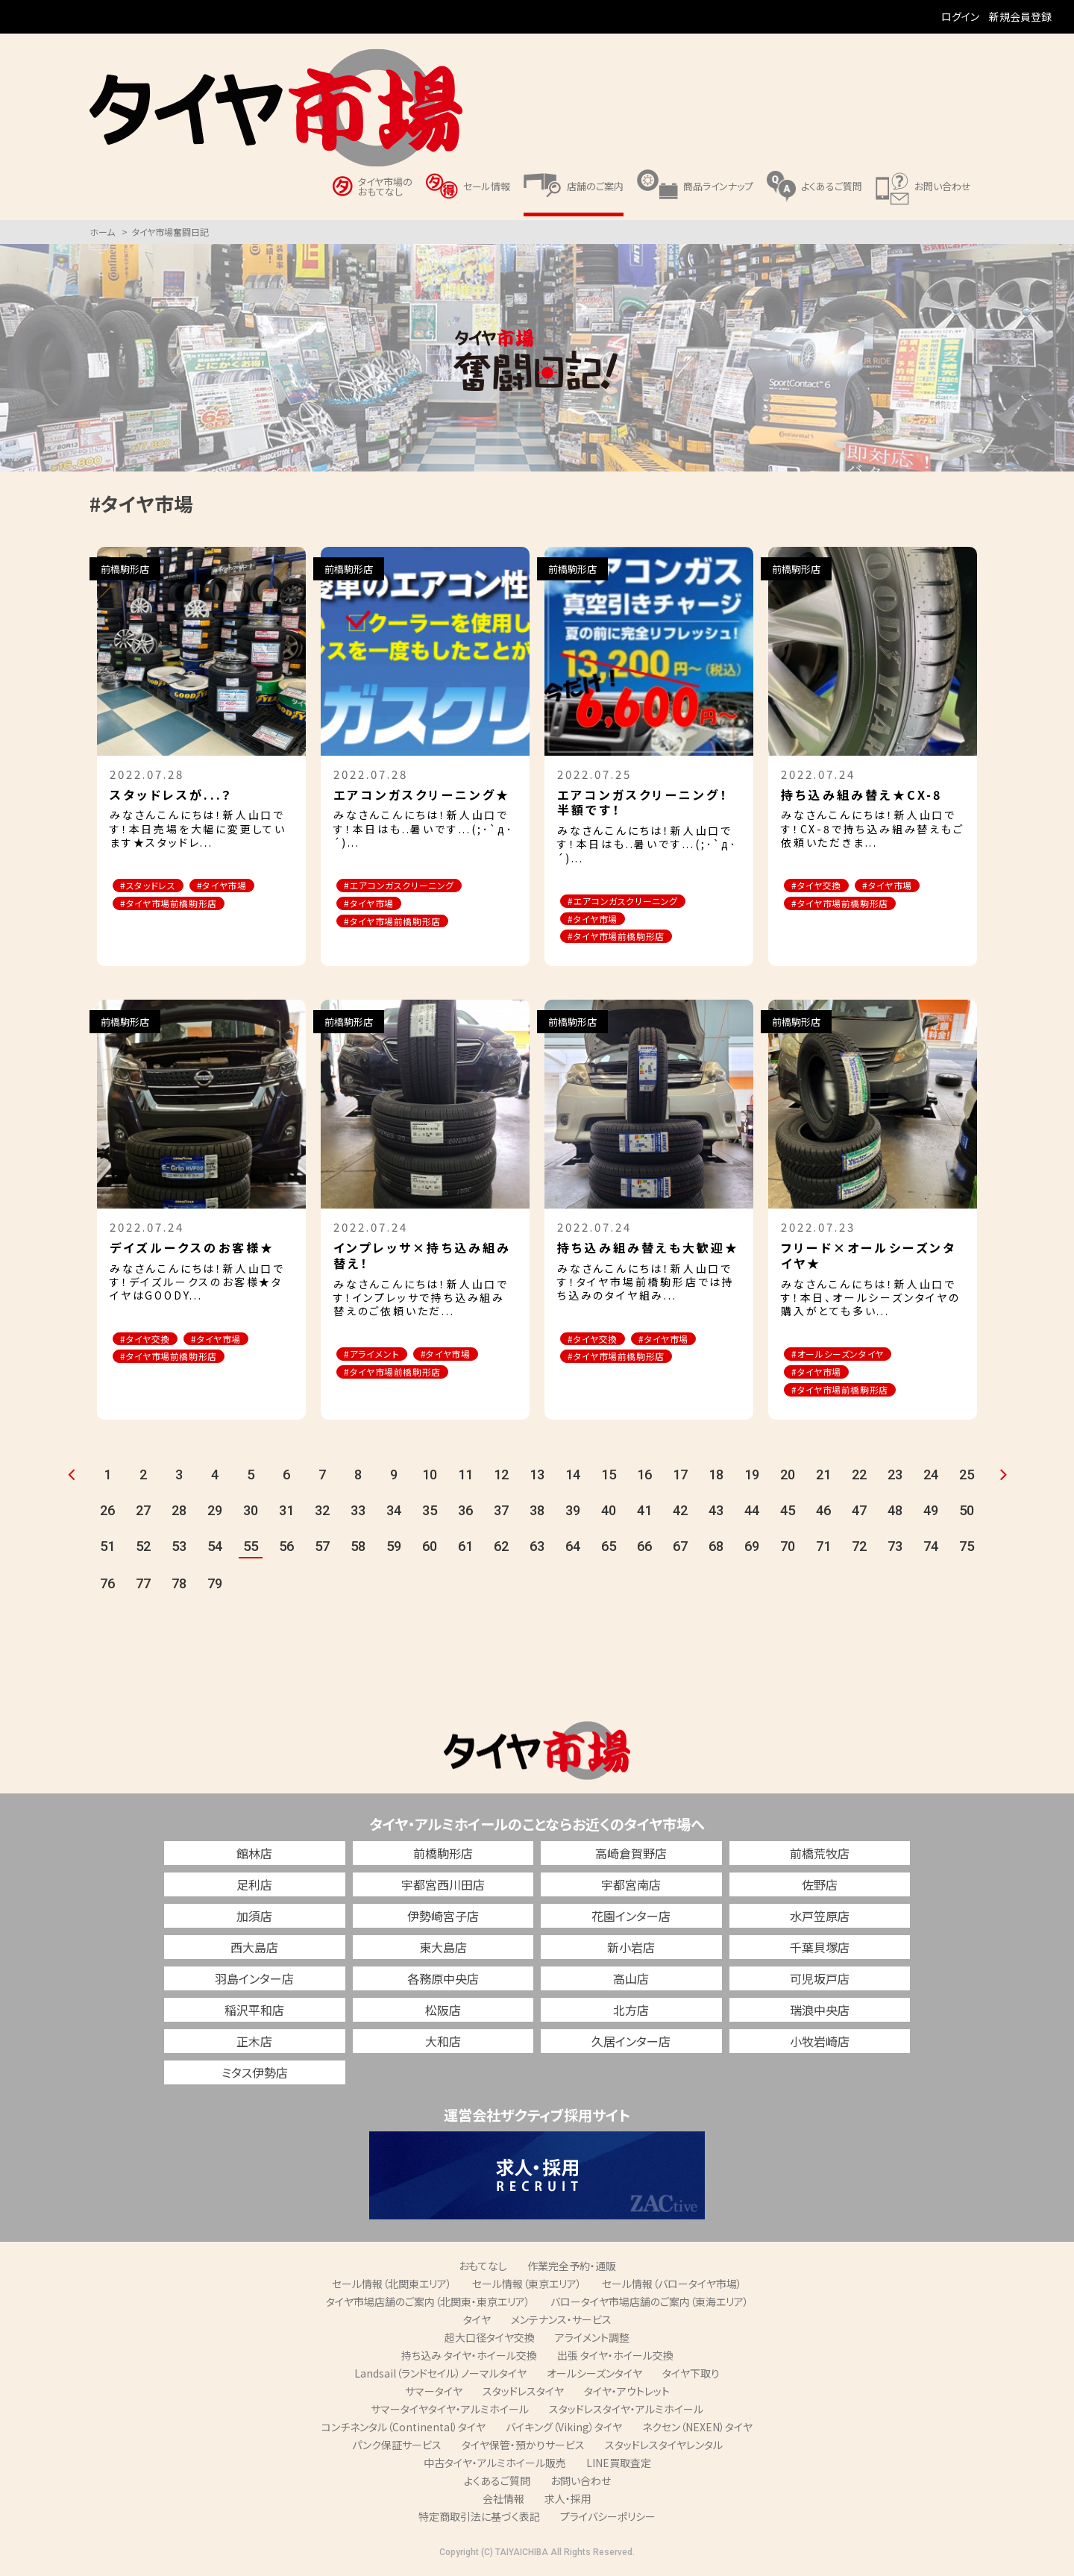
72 (859, 1551)
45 (787, 1515)
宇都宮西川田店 (443, 1889)
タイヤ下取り (691, 2377)
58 (358, 1551)
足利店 (254, 1889)
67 (680, 1551)
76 (107, 1588)
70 (787, 1551)
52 (143, 1551)
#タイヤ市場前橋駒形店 (176, 904)
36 (465, 1515)
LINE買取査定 (618, 2467)
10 (429, 1480)
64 (572, 1551)
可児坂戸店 (820, 1983)
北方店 (631, 2014)
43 (716, 1515)
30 (250, 1515)
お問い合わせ (580, 2485)
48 (895, 1515)
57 (322, 1551)
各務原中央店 (443, 1983)
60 (429, 1551)
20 (787, 1480)
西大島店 (254, 1952)
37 (501, 1515)
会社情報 (503, 2502)
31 (286, 1515)
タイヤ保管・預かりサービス (523, 2449)
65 (608, 1551)
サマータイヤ (433, 2395)
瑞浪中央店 (820, 2014)
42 (680, 1515)
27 (143, 1515)
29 (214, 1515)
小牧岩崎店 (820, 2046)
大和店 (443, 2046)
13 (537, 1480)
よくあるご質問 (497, 2485)
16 (644, 1480)
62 (501, 1551)
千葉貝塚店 (820, 1952)
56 (286, 1551)
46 (823, 1515)
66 (644, 1551)
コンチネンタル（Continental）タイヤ (403, 2431)
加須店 (254, 1920)
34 (393, 1515)
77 (143, 1588)
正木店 (254, 2046)
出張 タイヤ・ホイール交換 (615, 2359)
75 (966, 1551)
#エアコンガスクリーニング (407, 886)
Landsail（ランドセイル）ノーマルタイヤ (440, 2377)
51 (107, 1551)
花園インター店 (631, 1920)
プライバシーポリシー (608, 2520)
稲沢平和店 (254, 2014)
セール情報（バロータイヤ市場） (672, 2288)
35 (429, 1515)
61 (465, 1551)
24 (930, 1480)
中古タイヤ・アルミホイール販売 (495, 2467)
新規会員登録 (1020, 16)
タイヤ (477, 2323)
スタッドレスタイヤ (523, 2395)
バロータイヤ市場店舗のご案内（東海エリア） (649, 2305)
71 (823, 1551)
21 (823, 1480)
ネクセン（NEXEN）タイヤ (697, 2431)
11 (465, 1480)
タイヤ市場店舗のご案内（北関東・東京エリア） (428, 2305)
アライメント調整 (592, 2341)
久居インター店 (631, 2046)
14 (572, 1480)
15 (608, 1480)
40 (608, 1515)
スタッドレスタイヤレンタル (664, 2449)
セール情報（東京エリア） (527, 2288)
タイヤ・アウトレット (627, 2395)
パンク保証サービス (397, 2449)
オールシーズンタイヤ (594, 2377)
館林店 (254, 1858)
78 (179, 1588)
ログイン (960, 16)
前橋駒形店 (443, 1858)
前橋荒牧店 (820, 1858)
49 (930, 1515)
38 (537, 1515)
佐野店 (820, 1889)
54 (214, 1551)
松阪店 (443, 2014)
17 (680, 1480)
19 (751, 1480)
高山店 (631, 1983)
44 (751, 1515)
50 (966, 1515)
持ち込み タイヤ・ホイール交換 (469, 2359)
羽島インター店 (254, 1983)
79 (214, 1588)
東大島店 (443, 1952)
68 (716, 1551)
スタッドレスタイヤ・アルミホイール (626, 2413)
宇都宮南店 (631, 1889)
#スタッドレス (154, 886)
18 (716, 1480)
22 (859, 1480)
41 (644, 1515)
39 (572, 1515)
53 (179, 1551)
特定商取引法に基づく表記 (479, 2520)
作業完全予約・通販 (571, 2270)
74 (930, 1551)
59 (393, 1551)
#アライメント (377, 1357)
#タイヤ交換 (822, 886)
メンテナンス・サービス (561, 2323)
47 (859, 1515)
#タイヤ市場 (239, 886)
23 (895, 1480)
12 (501, 1480)
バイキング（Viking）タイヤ (564, 2431)
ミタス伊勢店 (255, 2077)
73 (895, 1551)
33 (358, 1515)
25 (966, 1480)
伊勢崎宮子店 (443, 1920)
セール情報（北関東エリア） (392, 2288)
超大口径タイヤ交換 (490, 2341)
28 (179, 1515)
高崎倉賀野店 (631, 1858)
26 (107, 1515)
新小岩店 (631, 1952)
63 (537, 1551)
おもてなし (483, 2270)
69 (751, 1551)
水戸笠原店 (820, 1920)
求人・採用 (567, 2502)
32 (322, 1515)
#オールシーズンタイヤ (845, 1357)
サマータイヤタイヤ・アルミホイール (450, 2413)
